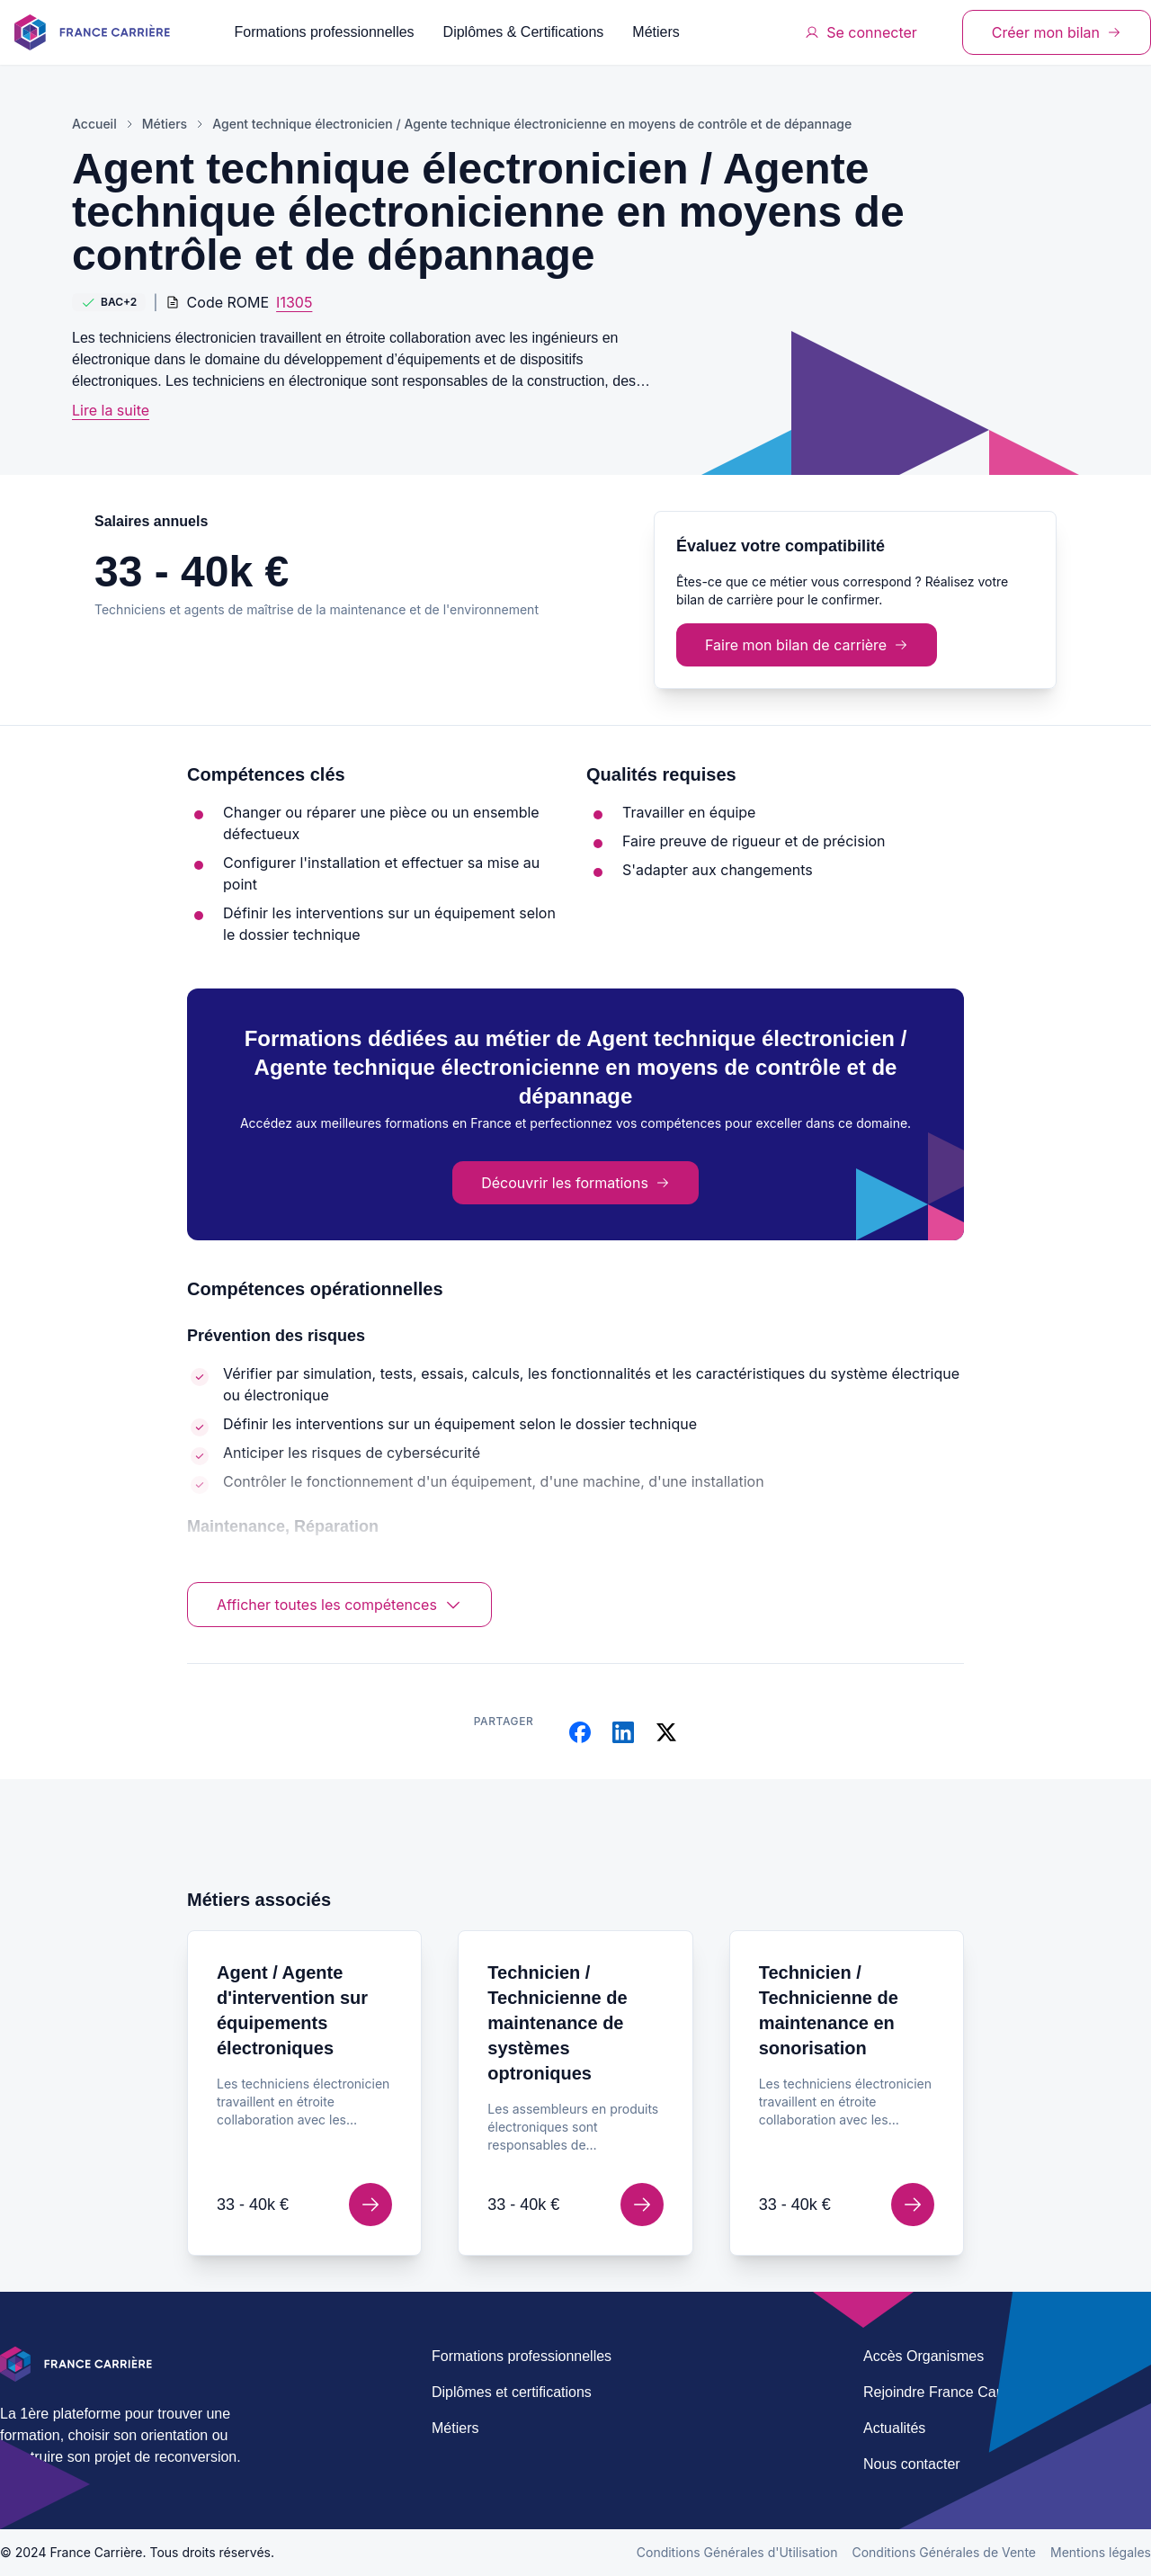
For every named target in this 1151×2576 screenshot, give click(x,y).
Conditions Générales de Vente (944, 2552)
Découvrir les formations (575, 1183)
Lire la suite (110, 410)
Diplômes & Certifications (523, 32)
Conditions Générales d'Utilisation (737, 2552)
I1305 (294, 302)
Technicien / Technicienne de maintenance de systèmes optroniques (557, 2023)
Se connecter (861, 32)
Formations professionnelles (325, 32)
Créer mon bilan (1056, 32)
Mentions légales (1100, 2552)
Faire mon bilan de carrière (806, 645)
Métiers (655, 32)
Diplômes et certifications (512, 2392)
